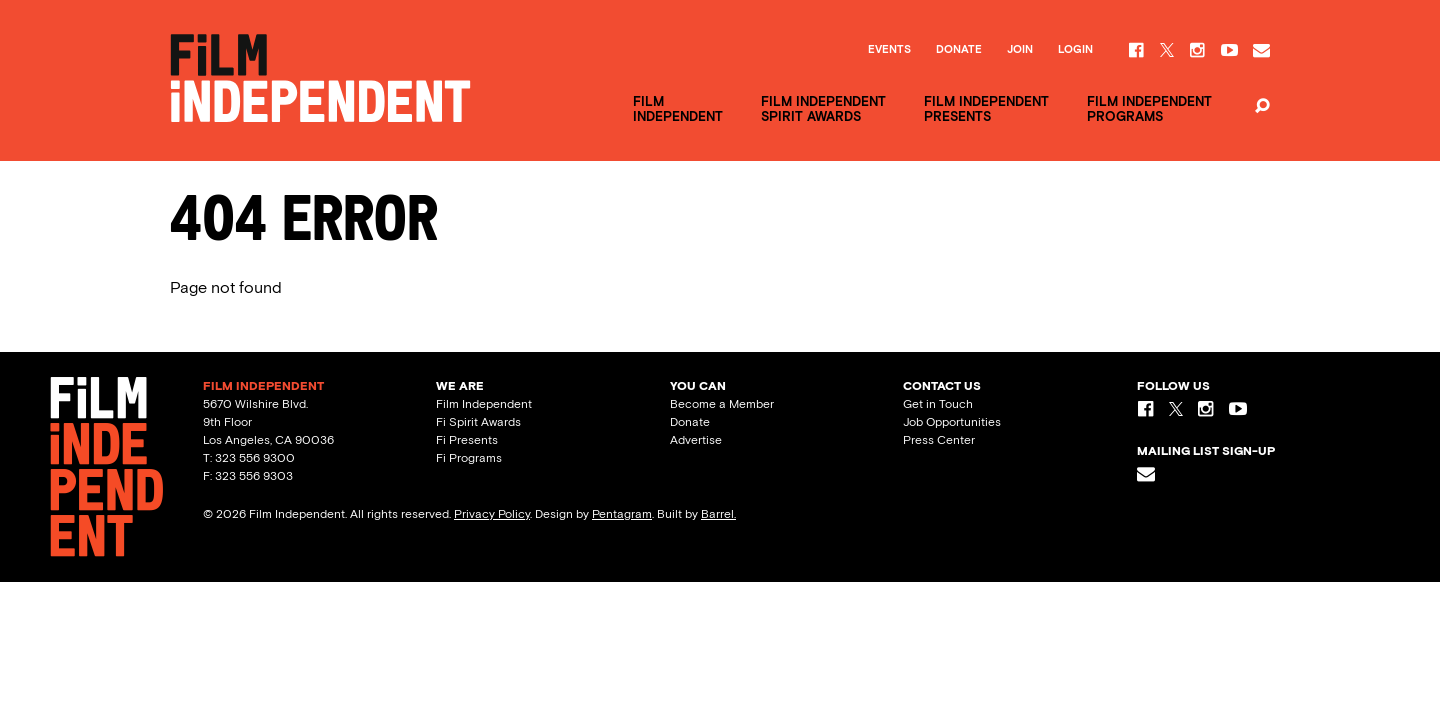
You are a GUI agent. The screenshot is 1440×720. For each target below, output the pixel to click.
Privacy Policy (492, 514)
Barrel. (718, 514)
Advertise (696, 440)
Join (1020, 50)
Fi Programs (469, 458)
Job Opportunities (952, 422)
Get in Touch (938, 404)
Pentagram (622, 514)
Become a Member (722, 404)
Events (889, 50)
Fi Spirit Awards (478, 422)
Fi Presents (467, 440)
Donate (959, 50)
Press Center (939, 440)
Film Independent (484, 404)
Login (1075, 50)
